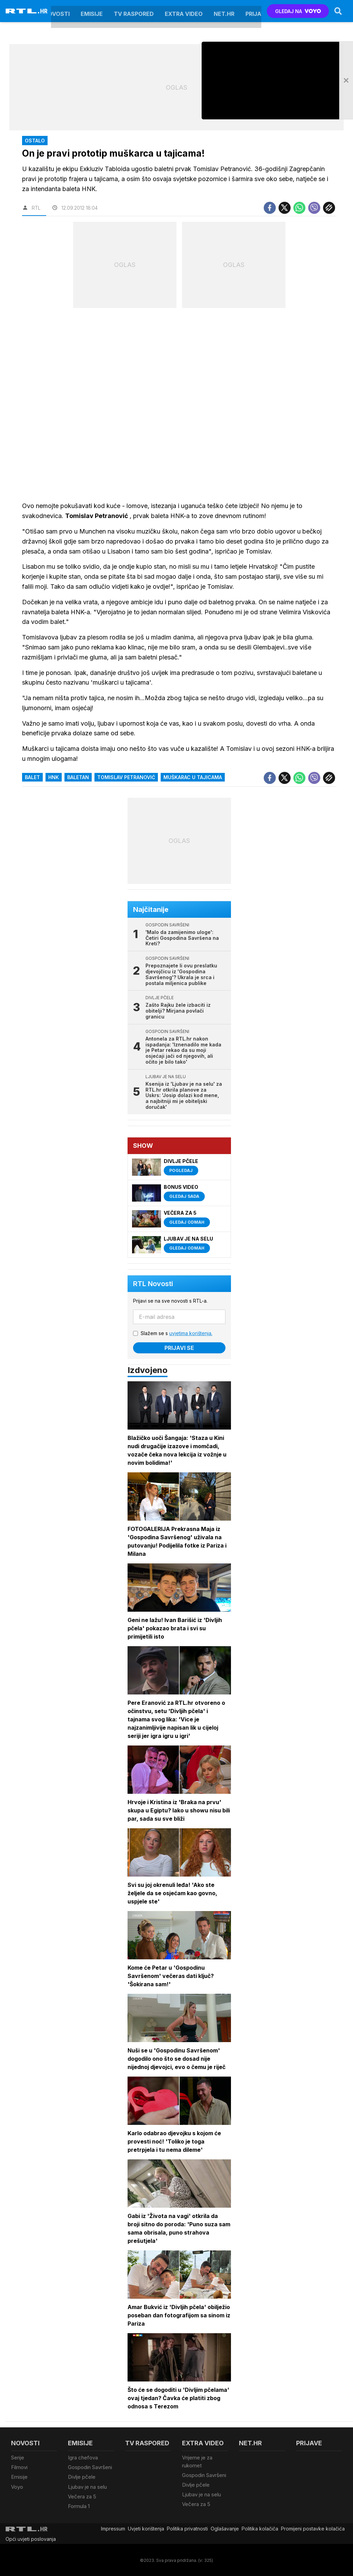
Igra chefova (83, 2458)
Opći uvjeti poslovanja (31, 2538)
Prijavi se (179, 1348)
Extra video (184, 11)
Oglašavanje (225, 2527)
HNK (53, 777)
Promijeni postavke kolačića (313, 2527)
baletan (78, 777)
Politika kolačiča (260, 2527)
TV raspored (134, 11)
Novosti (57, 11)
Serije (17, 2458)
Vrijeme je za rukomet (197, 2462)
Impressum (113, 2527)
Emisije (92, 11)
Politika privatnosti (187, 2527)
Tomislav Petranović (126, 777)
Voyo (17, 2486)
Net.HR (224, 11)
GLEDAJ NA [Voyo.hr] (298, 11)
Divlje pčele (81, 2477)
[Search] (338, 11)
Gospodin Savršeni (90, 2467)
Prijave (257, 11)
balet (32, 777)
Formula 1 (79, 2505)
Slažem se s (176, 1333)
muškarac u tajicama (192, 777)
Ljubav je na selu (87, 2486)
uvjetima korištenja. (190, 1333)
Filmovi (19, 2467)
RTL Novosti (153, 1284)
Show (143, 1146)
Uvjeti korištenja (146, 2527)
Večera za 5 (82, 2496)
